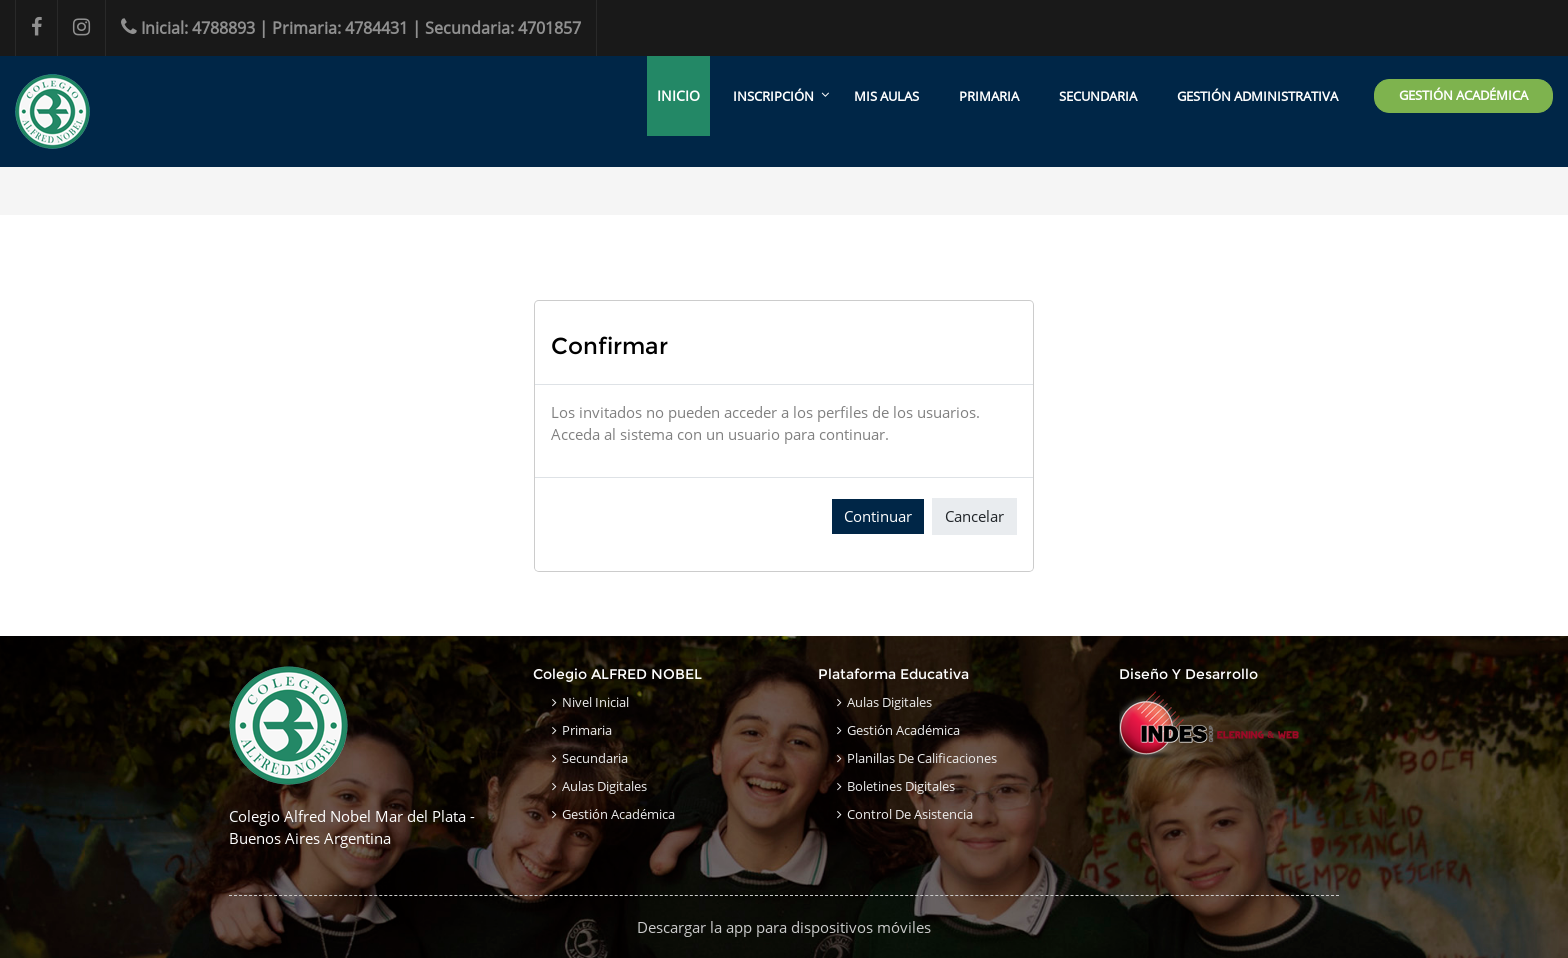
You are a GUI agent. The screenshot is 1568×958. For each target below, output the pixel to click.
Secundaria (595, 758)
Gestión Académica (618, 814)
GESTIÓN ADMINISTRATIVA (1257, 96)
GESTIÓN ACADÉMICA (1463, 95)
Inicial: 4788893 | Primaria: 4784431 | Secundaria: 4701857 (351, 28)
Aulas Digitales (604, 786)
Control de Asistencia (910, 814)
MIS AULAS (886, 96)
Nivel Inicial (595, 702)
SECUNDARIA (1098, 96)
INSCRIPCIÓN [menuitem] (773, 96)
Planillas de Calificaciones (922, 758)
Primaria (587, 730)
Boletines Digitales (901, 786)
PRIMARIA (989, 96)
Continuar (878, 516)
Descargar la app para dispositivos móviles (784, 927)
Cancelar (974, 516)
